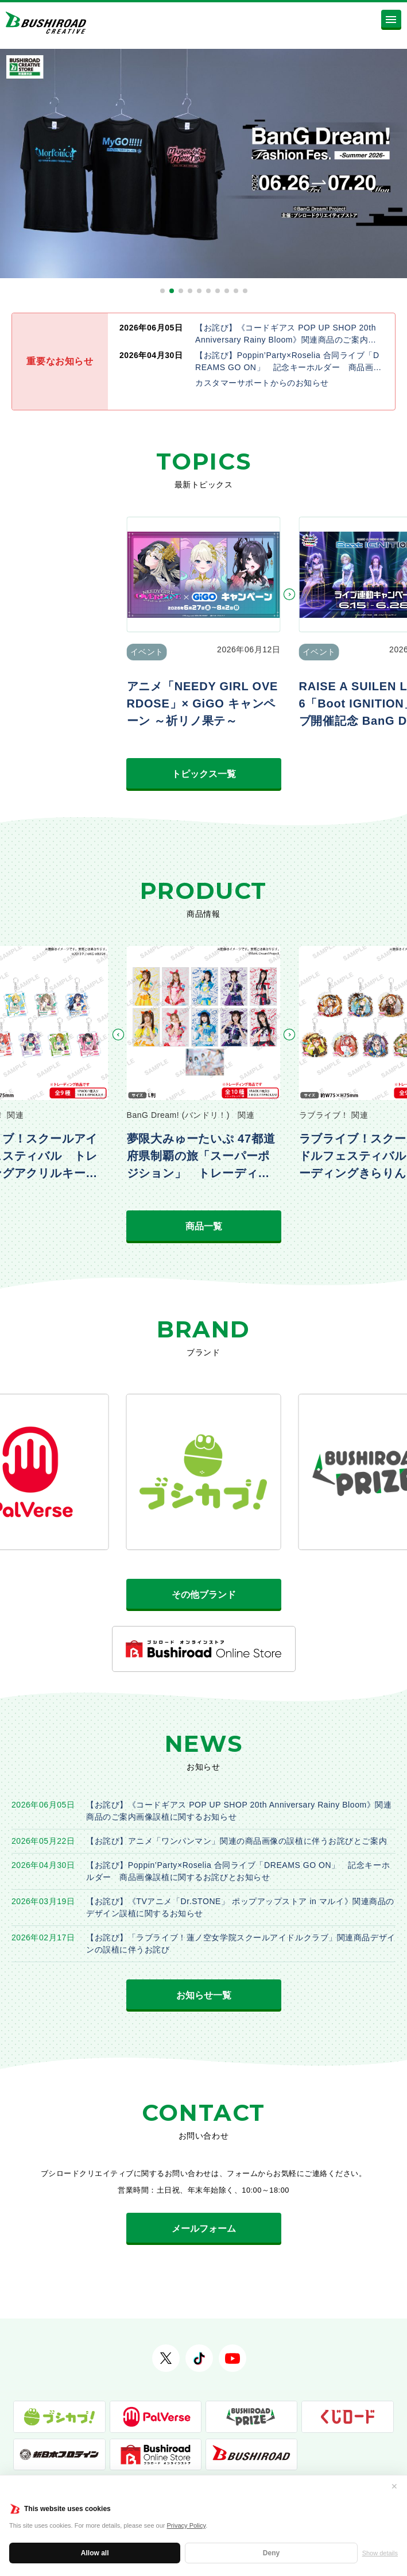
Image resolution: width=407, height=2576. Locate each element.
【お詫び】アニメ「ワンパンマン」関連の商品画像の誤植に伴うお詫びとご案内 (236, 1841)
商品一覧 (203, 1226)
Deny (271, 2553)
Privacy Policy (186, 2525)
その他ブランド (204, 1595)
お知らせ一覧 (203, 1995)
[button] (162, 291)
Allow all (95, 2553)
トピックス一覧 (204, 774)
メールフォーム (204, 2228)
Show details (380, 2553)
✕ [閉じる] (394, 2486)
